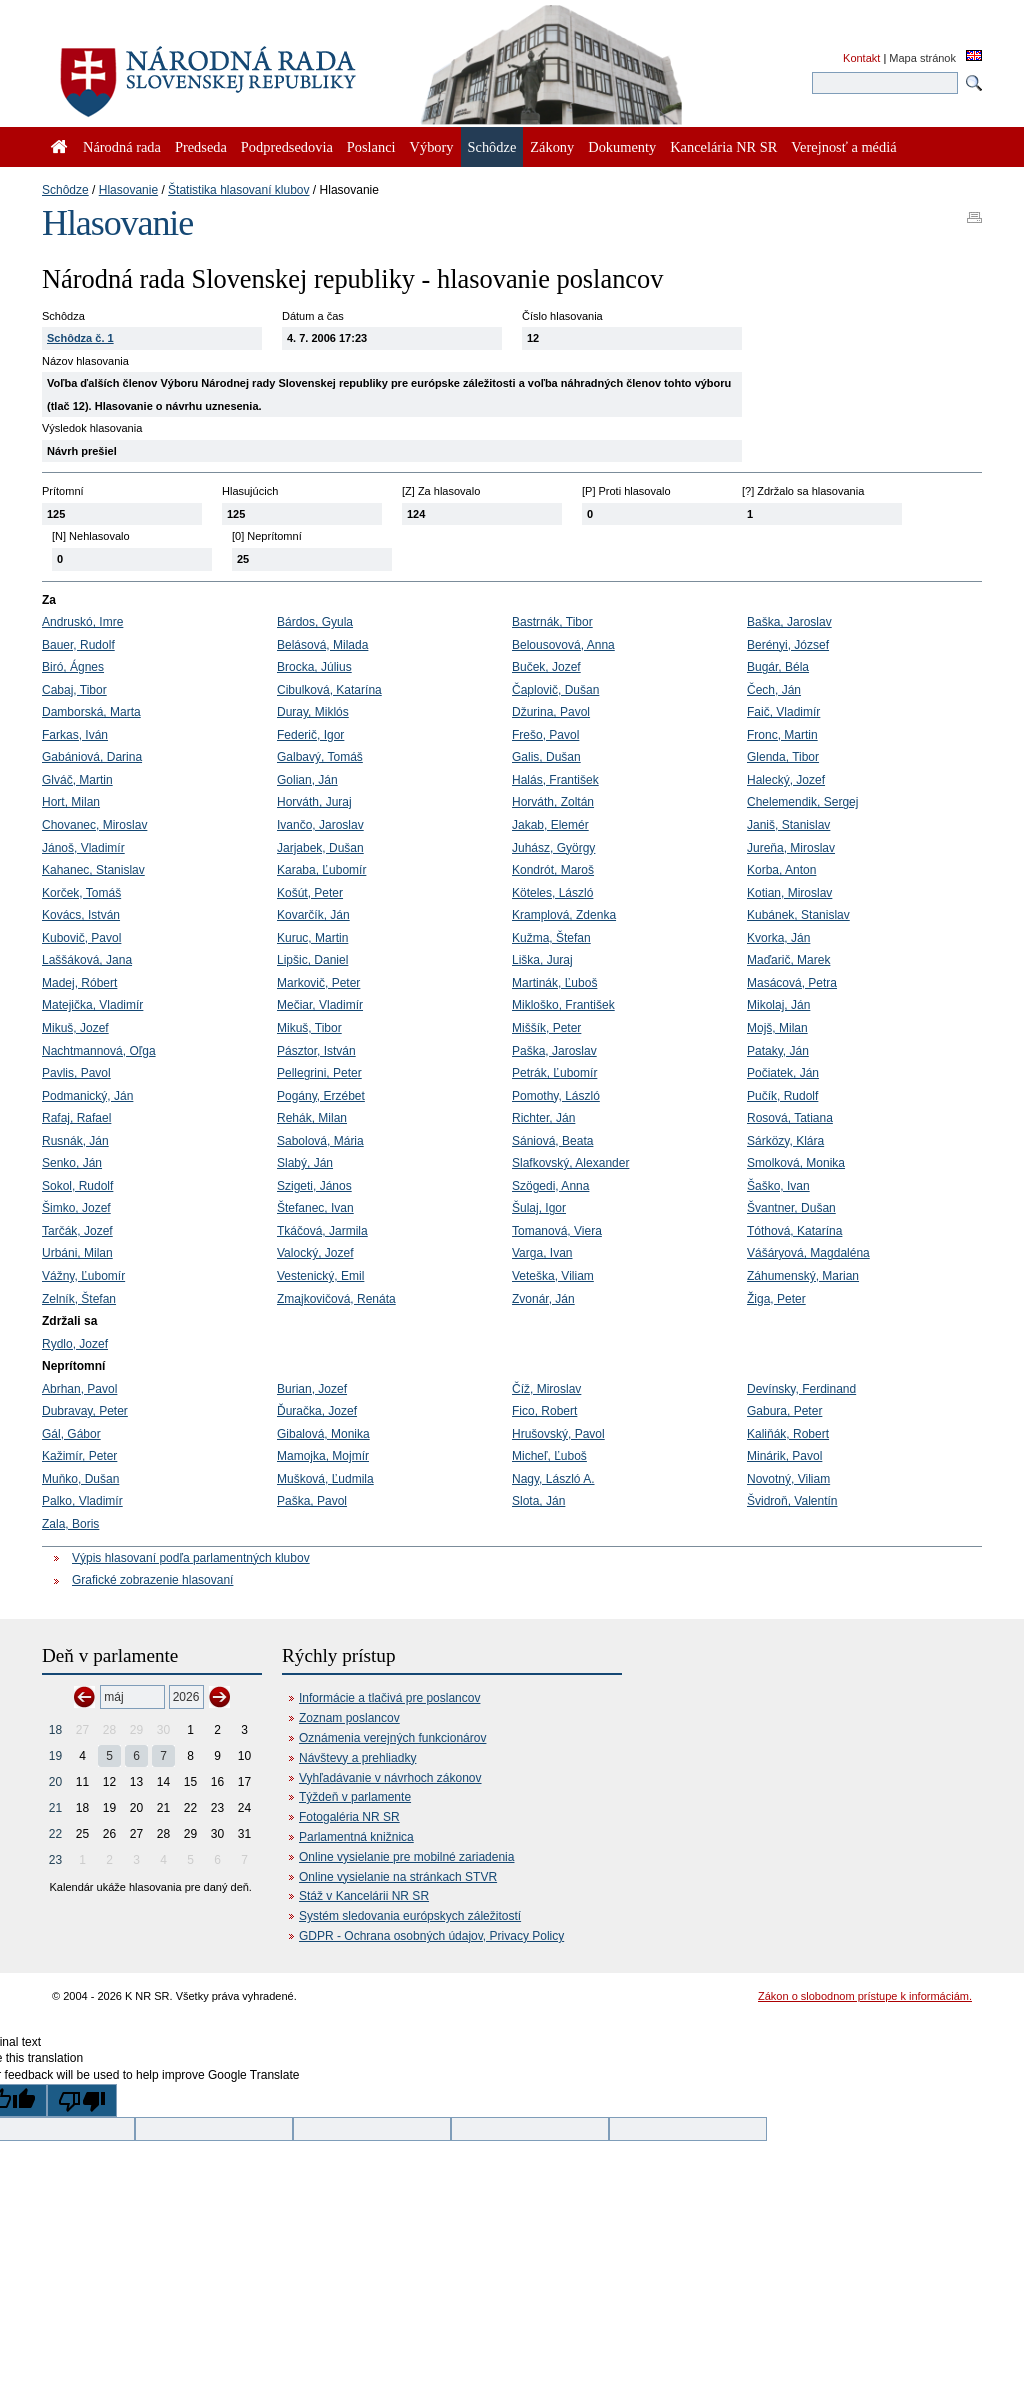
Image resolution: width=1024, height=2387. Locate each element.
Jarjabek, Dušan (320, 848)
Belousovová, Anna (563, 645)
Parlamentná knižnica (356, 1837)
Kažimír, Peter (79, 1456)
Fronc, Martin (782, 735)
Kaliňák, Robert (788, 1434)
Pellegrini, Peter (319, 1073)
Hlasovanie (128, 190)
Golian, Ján (307, 780)
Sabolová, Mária (320, 1141)
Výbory (432, 147)
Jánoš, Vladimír (83, 848)
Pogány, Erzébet (321, 1096)
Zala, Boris (70, 1524)
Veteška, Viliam (553, 1276)
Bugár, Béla (778, 667)
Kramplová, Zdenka (564, 915)
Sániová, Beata (552, 1141)
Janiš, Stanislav (788, 825)
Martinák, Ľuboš (554, 983)
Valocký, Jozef (315, 1253)
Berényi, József (788, 645)
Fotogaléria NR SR (349, 1817)
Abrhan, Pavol (79, 1389)
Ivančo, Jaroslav (320, 825)
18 (55, 1730)
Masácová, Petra (792, 983)
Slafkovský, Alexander (570, 1163)
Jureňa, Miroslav (791, 848)
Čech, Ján (774, 690)
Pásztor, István (316, 1051)
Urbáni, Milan (77, 1253)
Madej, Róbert (79, 983)
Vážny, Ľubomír (83, 1276)
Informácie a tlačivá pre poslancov (389, 1698)
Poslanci (371, 147)
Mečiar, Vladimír (320, 1005)
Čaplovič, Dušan (555, 690)
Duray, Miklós (313, 712)
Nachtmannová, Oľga (99, 1051)
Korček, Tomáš (81, 893)
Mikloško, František (563, 1005)
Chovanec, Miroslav (94, 825)
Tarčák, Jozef (77, 1231)
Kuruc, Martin (312, 938)
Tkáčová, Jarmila (322, 1231)
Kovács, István (81, 915)
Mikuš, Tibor (309, 1028)
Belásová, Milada (322, 645)
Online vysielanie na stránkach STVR (398, 1877)
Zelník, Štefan (79, 1299)
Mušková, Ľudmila (325, 1479)
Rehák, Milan (312, 1118)
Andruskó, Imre (82, 622)
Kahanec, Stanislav (93, 870)
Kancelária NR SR (723, 147)
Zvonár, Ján (543, 1299)
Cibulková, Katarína (329, 690)
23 (55, 1860)
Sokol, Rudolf (77, 1186)
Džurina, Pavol (551, 712)
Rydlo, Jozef (75, 1344)
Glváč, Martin (77, 780)
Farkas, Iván (75, 735)
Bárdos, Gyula (315, 622)
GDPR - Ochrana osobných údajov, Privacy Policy (431, 1936)
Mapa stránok (922, 58)
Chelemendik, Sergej (802, 802)
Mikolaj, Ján (778, 1005)
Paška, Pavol (312, 1501)
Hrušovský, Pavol (558, 1434)
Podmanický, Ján (87, 1096)
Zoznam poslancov (349, 1718)
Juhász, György (553, 848)
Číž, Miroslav (546, 1389)
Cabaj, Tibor (74, 690)
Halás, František (555, 780)
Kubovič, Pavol (81, 938)
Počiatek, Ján (783, 1073)
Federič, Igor (310, 735)
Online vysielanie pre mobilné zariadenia (406, 1857)
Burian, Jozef (312, 1389)
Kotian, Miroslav (789, 893)
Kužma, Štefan (551, 938)
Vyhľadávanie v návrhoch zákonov (390, 1778)
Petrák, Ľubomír (554, 1073)
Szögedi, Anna (550, 1186)
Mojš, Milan (777, 1028)
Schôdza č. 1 (80, 338)
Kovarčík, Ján (313, 915)
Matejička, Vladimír (92, 1005)
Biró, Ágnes (73, 667)
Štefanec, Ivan (315, 1208)
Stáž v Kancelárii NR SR (364, 1896)
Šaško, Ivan (778, 1186)
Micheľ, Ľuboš (549, 1456)
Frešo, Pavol (545, 735)
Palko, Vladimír (82, 1501)
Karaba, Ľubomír (321, 870)
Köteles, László (552, 893)
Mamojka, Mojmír (323, 1456)
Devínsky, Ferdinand (801, 1389)
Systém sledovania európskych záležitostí (410, 1916)
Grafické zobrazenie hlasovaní (152, 1580)
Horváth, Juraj (314, 802)
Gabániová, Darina (92, 757)
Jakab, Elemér (550, 825)
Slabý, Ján (305, 1163)
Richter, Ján (543, 1118)
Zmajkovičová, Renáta (336, 1299)
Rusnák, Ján (75, 1141)
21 (55, 1808)
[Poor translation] (82, 2100)
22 (55, 1834)
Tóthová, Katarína (794, 1231)
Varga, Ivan (542, 1253)
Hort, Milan (71, 802)
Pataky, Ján (778, 1051)
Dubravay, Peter (85, 1411)
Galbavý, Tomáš (320, 757)
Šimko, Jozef (76, 1208)
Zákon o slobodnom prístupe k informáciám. (865, 1996)
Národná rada (122, 147)
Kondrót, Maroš (553, 870)
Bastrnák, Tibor (552, 622)
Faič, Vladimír (783, 712)
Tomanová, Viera (557, 1231)
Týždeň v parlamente (355, 1797)
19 (55, 1756)
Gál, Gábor (71, 1434)
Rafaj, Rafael (76, 1118)
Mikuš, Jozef (75, 1028)
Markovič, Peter (318, 983)
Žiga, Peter (776, 1299)
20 (55, 1782)
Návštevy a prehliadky (357, 1758)
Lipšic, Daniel (312, 960)
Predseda (201, 147)
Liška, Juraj (542, 960)
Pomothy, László (556, 1096)
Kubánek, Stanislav (798, 915)
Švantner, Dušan (791, 1208)
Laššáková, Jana (87, 960)
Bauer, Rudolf (78, 645)
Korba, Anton (781, 870)
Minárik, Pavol (784, 1456)
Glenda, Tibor (783, 757)
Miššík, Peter (546, 1028)
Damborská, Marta (91, 712)
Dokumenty (622, 147)
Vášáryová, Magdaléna (808, 1253)
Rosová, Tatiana (790, 1118)
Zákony (552, 147)
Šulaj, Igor (539, 1208)
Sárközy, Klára (785, 1141)
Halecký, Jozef (786, 780)
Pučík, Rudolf (782, 1096)
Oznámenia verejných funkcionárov (392, 1738)
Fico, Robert (544, 1411)
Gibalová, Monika (323, 1434)
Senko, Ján (72, 1163)
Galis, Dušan (546, 757)
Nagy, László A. (553, 1479)
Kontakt (861, 58)
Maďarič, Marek (788, 960)
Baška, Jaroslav (789, 622)
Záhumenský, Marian (803, 1276)
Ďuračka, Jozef (317, 1411)
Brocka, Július (314, 667)
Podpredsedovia (287, 147)
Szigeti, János (314, 1186)
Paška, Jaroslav (554, 1051)
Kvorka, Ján (778, 938)
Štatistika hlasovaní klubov (238, 190)
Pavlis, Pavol (76, 1073)
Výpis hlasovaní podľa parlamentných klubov (191, 1558)
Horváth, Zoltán (553, 802)
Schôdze (65, 190)
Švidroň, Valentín (792, 1501)
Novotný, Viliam (788, 1479)
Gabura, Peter (784, 1411)
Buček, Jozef (546, 667)
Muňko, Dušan (80, 1479)
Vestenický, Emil (320, 1276)
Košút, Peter (310, 893)
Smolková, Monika (796, 1163)
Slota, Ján (538, 1501)
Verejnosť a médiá (843, 147)
